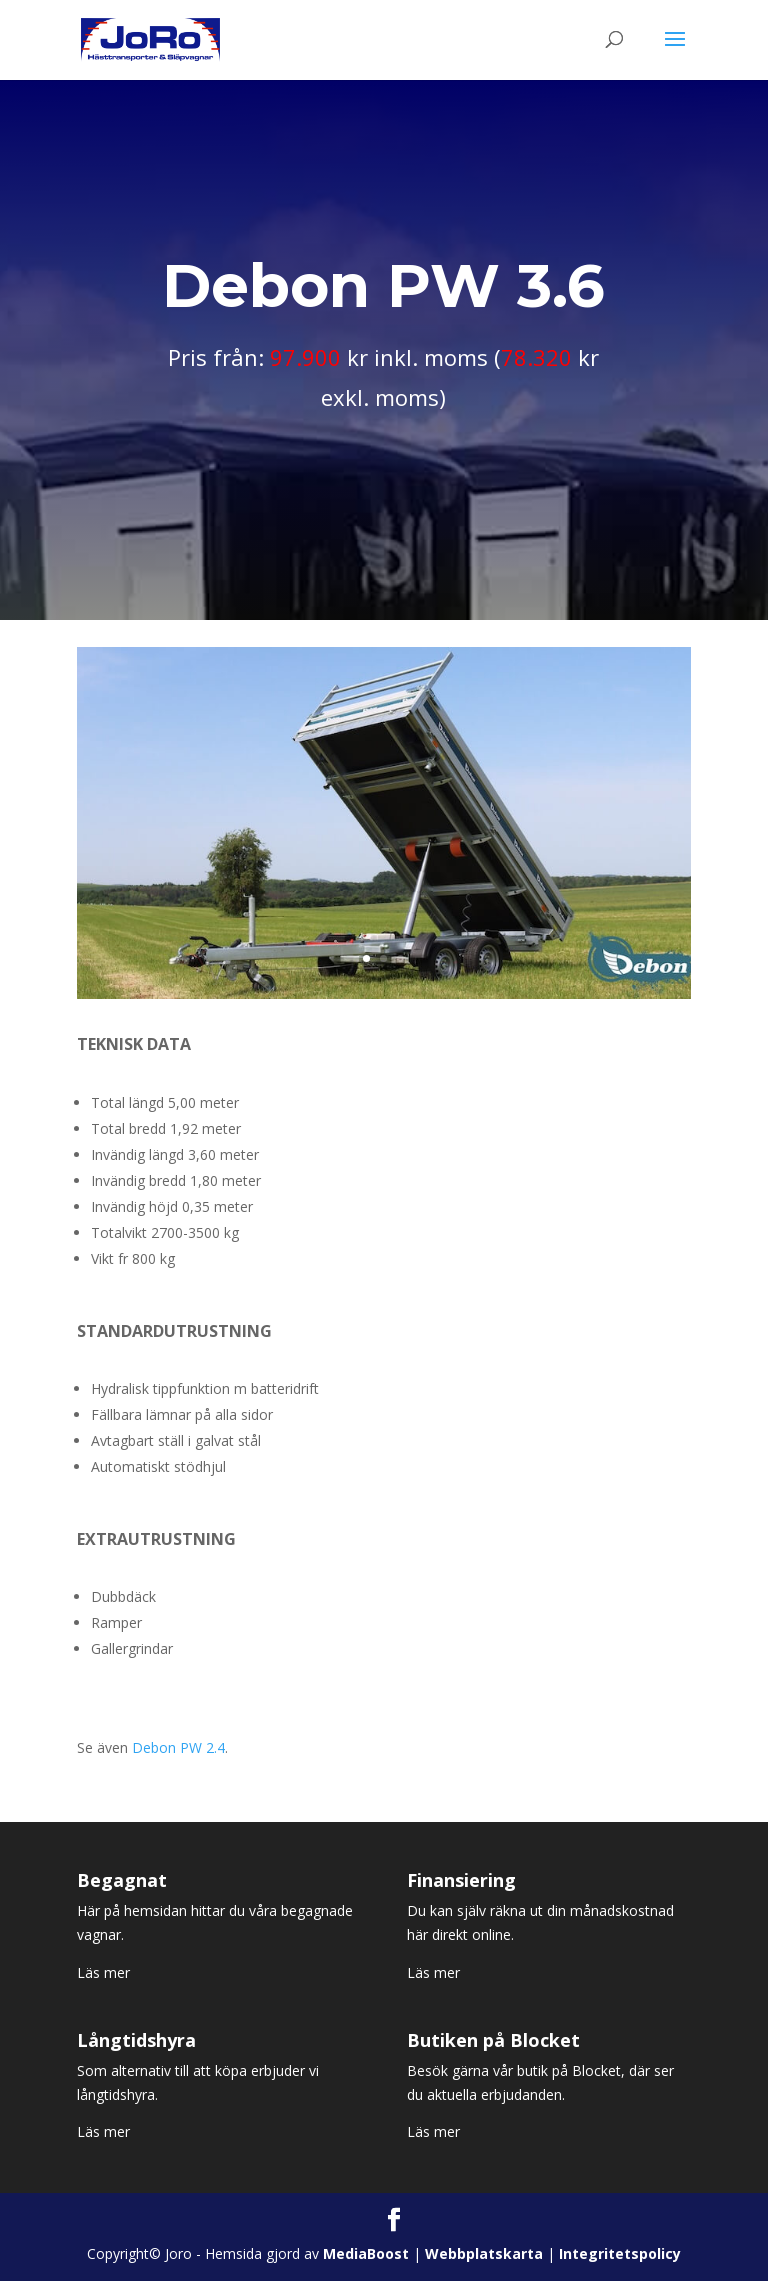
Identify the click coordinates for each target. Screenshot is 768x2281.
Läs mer (103, 1972)
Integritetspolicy (620, 2253)
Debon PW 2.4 (178, 1747)
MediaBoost (366, 2253)
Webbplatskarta (484, 2253)
